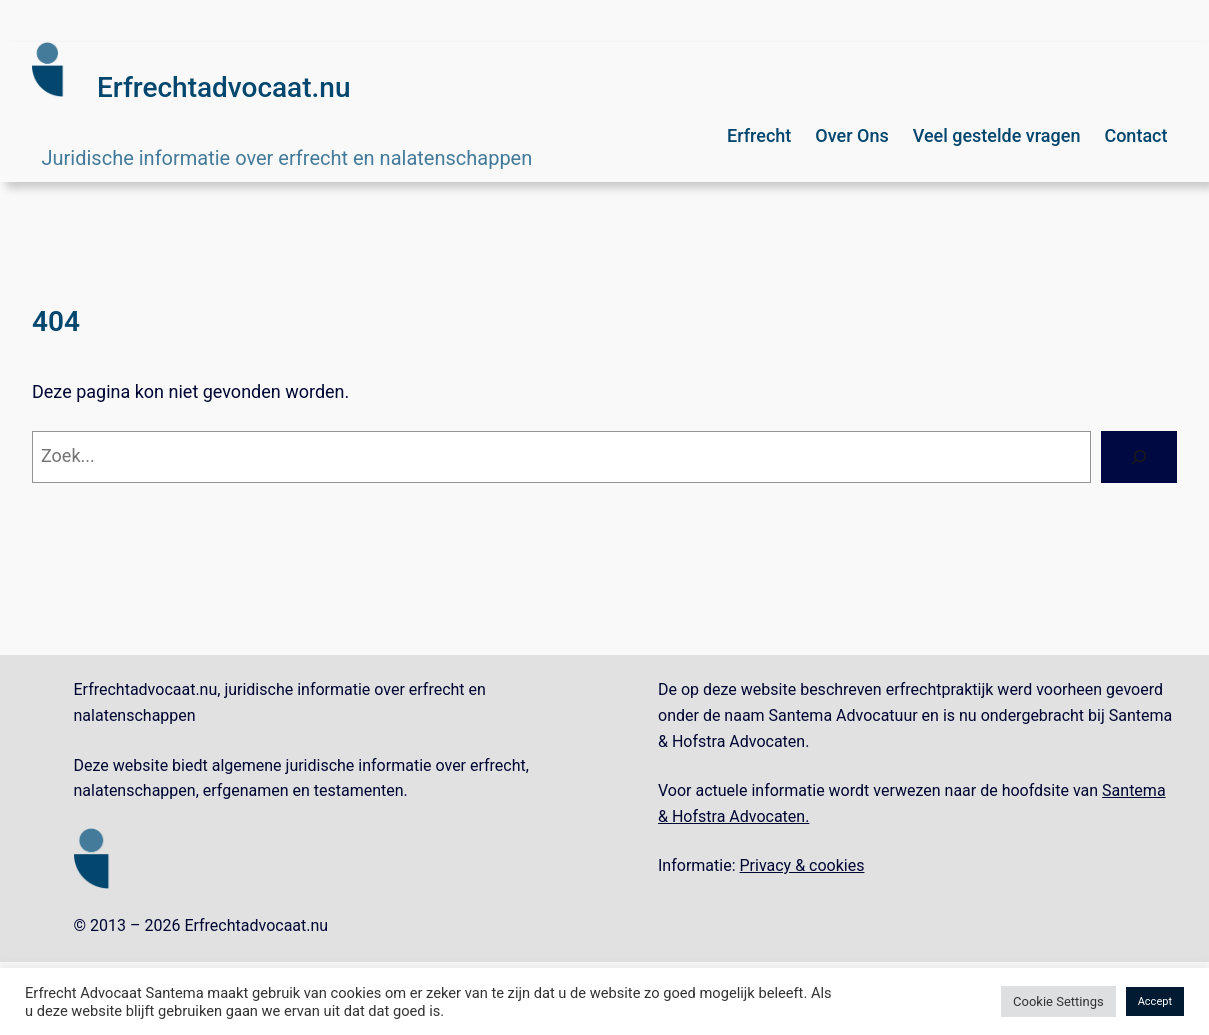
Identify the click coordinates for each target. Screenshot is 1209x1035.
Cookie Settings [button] (1058, 1001)
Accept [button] (1155, 1001)
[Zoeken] (1139, 457)
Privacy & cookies (802, 865)
